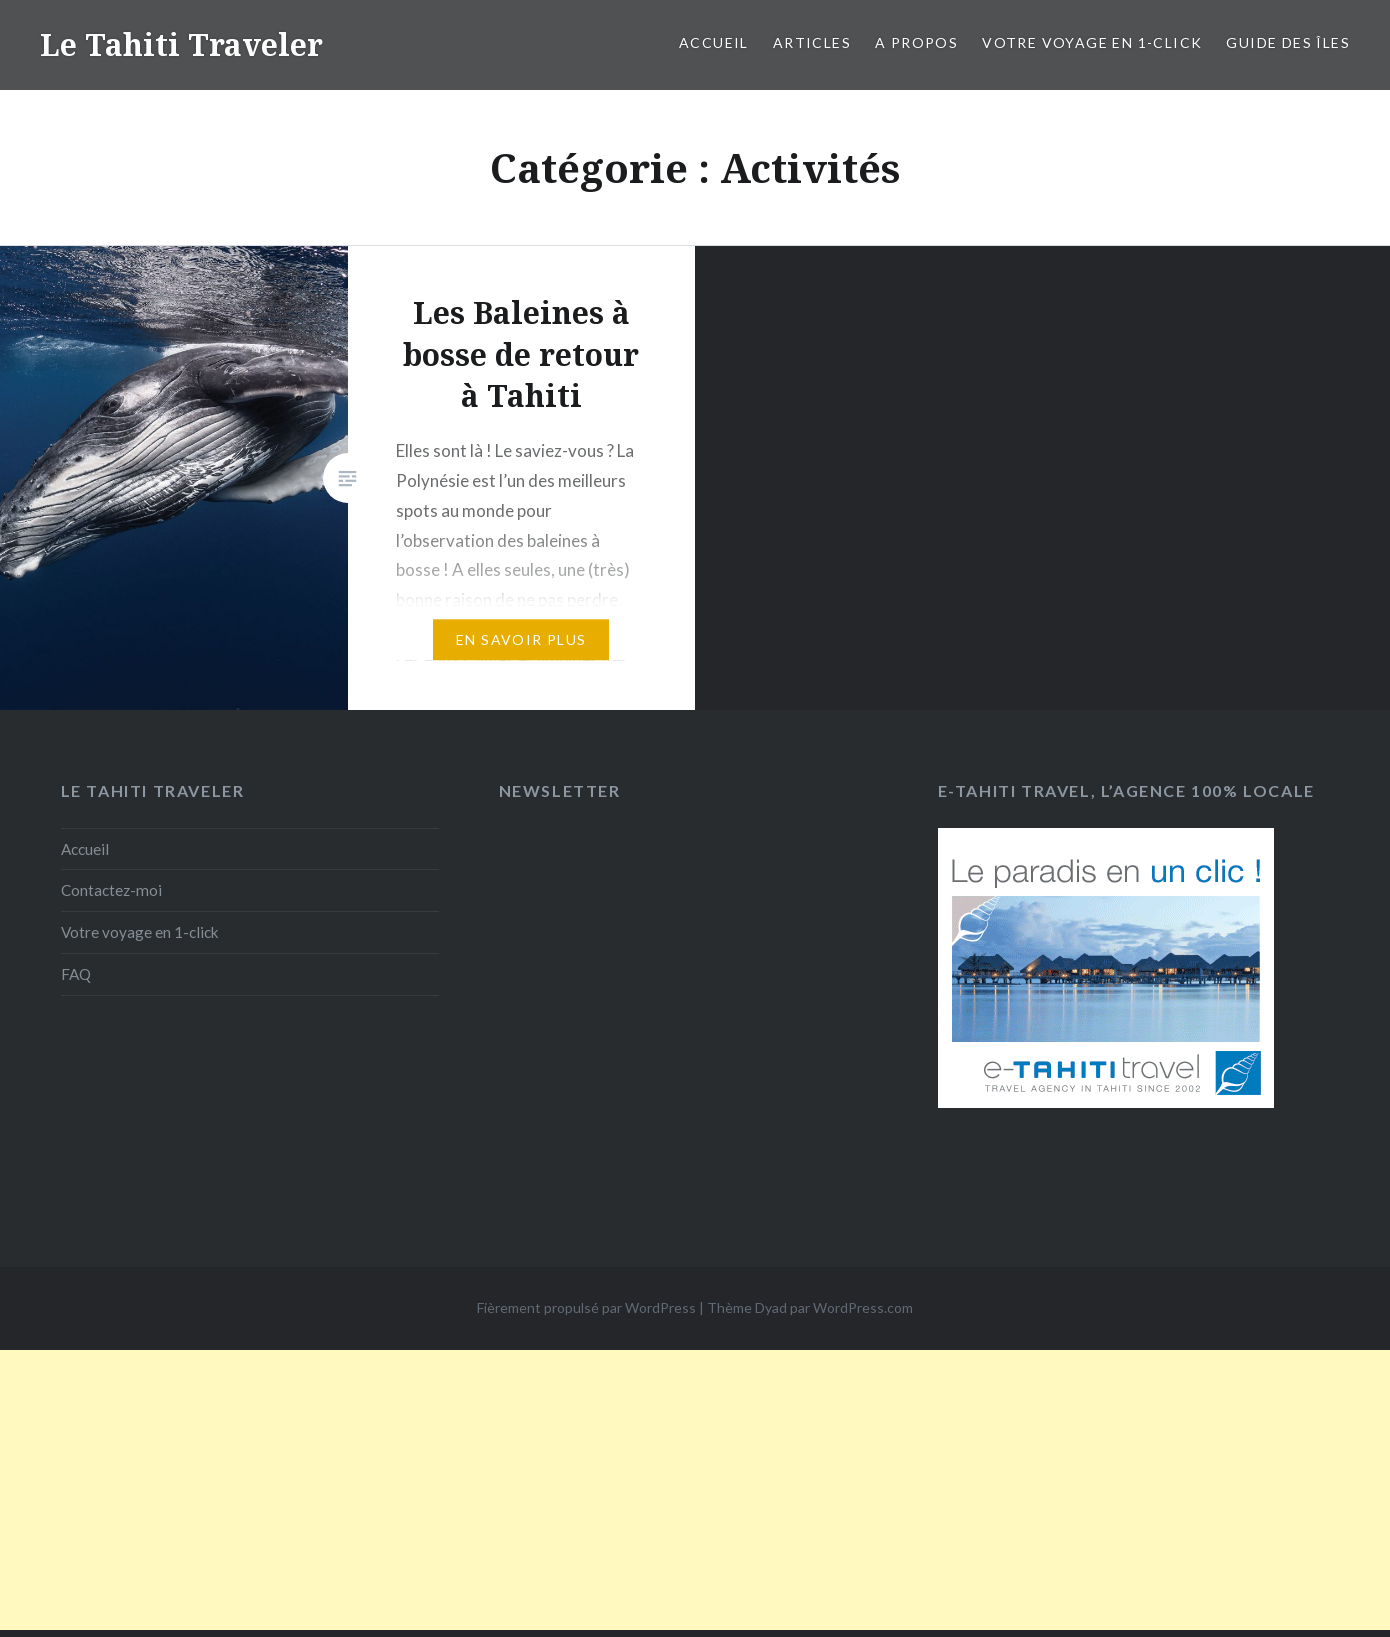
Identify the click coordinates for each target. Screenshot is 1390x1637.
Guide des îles (1288, 42)
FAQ (76, 974)
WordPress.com (863, 1307)
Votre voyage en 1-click (1092, 42)
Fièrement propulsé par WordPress (586, 1307)
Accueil (714, 42)
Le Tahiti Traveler (181, 44)
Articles (812, 42)
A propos (916, 42)
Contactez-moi (111, 890)
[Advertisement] (695, 1490)
